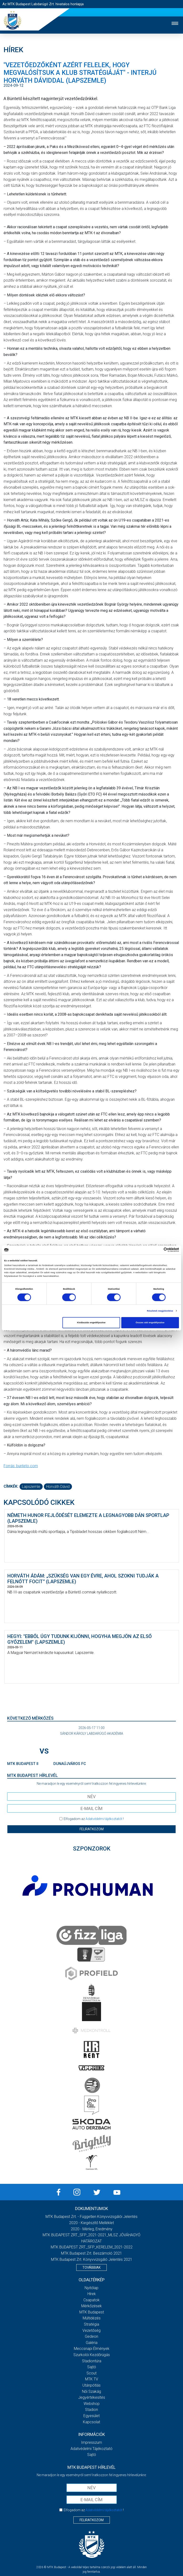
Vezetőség (91, 2330)
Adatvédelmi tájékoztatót (104, 1819)
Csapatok (91, 2300)
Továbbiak (91, 2267)
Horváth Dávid (58, 1486)
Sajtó (91, 2367)
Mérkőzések (91, 2306)
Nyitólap (91, 2288)
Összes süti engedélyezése (150, 1322)
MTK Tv (91, 2379)
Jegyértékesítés (91, 2397)
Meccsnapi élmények (91, 2348)
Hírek (91, 2294)
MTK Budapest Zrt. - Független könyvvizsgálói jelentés (91, 2216)
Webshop (92, 2403)
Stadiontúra (91, 2361)
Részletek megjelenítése (160, 1311)
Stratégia (91, 2324)
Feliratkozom (92, 1829)
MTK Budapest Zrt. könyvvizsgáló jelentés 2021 (91, 2259)
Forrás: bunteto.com (21, 1466)
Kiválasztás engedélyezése (91, 1322)
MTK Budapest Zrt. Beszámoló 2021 (91, 2253)
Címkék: (11, 1486)
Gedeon (91, 2336)
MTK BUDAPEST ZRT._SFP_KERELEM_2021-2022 (91, 2247)
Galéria (91, 2342)
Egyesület (91, 2416)
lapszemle (31, 1486)
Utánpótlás (91, 2385)
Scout (91, 2373)
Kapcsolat (91, 2422)
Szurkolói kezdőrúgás (91, 2355)
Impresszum (91, 2442)
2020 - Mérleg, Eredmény (91, 2229)
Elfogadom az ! (94, 1819)
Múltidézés (92, 2318)
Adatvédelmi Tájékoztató (91, 2448)
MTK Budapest (91, 2312)
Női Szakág (91, 2391)
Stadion (91, 2409)
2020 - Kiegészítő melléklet (91, 2223)
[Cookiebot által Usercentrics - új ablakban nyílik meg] (158, 1249)
